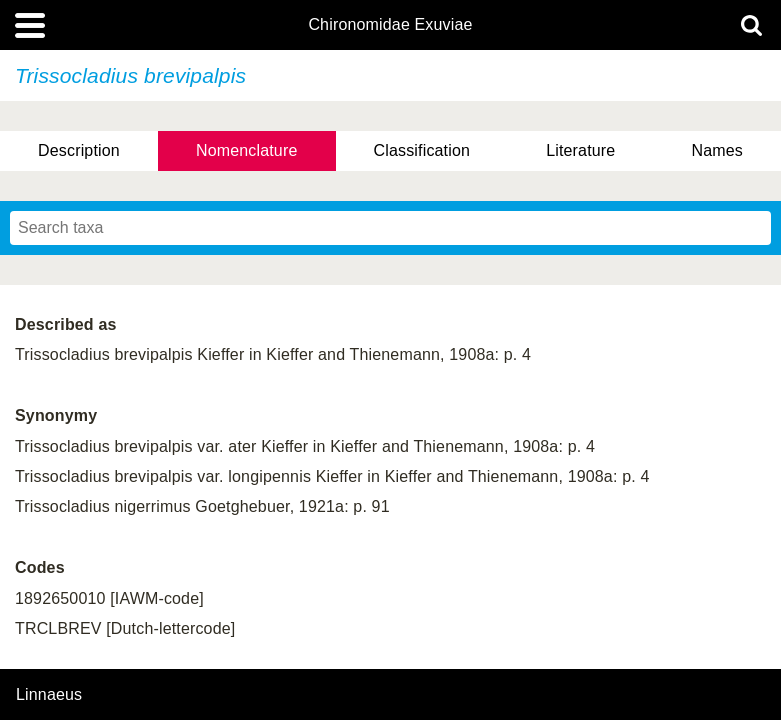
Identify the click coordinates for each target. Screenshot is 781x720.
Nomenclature (247, 150)
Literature (580, 150)
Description (79, 150)
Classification (422, 150)
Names (716, 150)
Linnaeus (49, 695)
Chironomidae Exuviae (390, 25)
